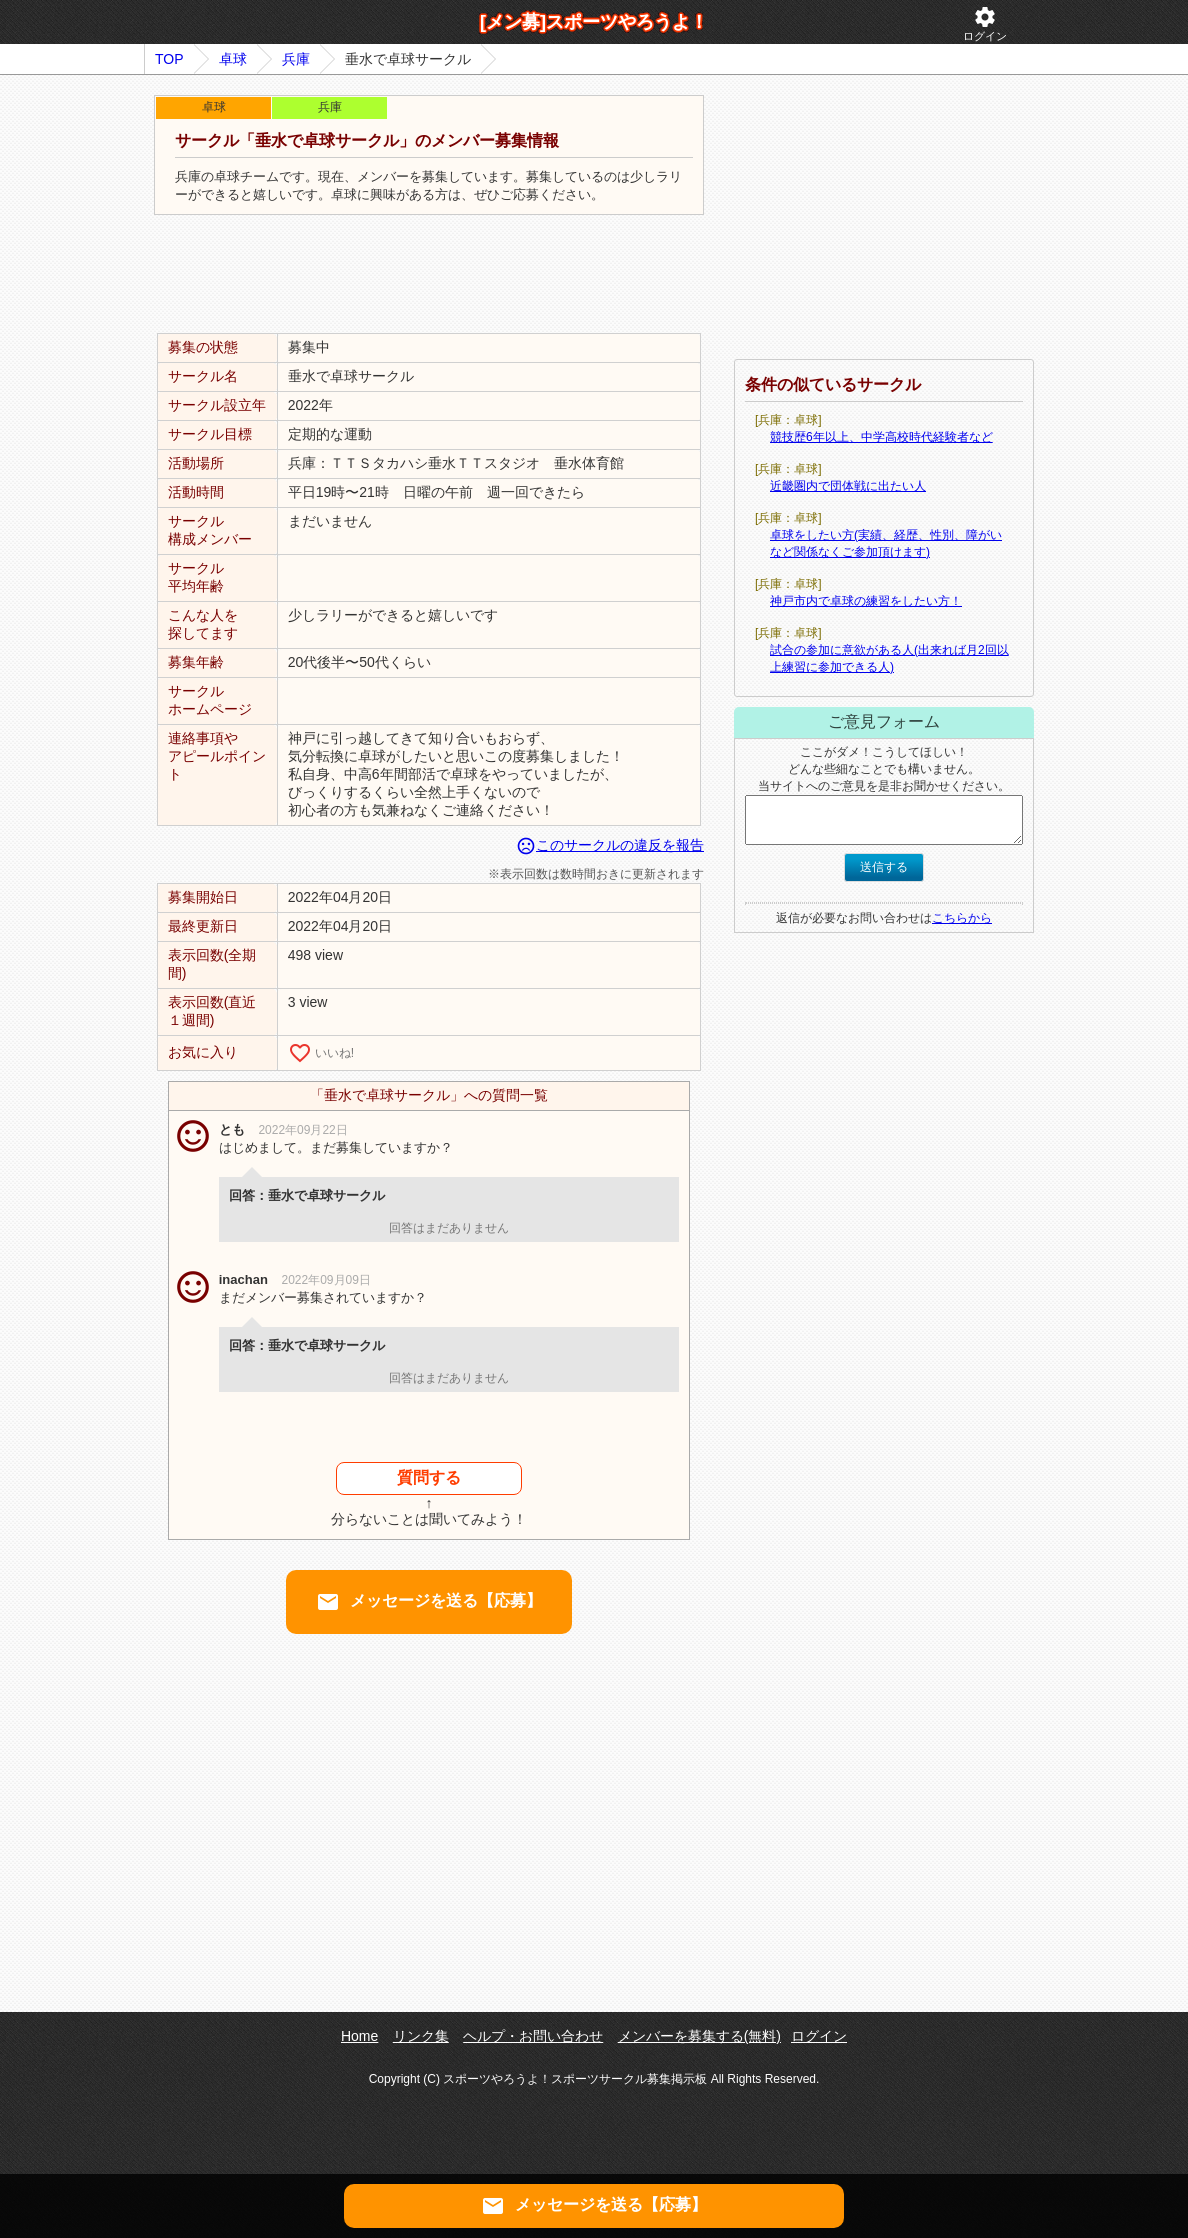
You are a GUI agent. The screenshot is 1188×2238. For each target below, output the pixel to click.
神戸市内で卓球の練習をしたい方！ (866, 601)
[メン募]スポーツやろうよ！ (594, 22)
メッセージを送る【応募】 (429, 1602)
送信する (884, 867)
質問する (429, 1477)
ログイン (985, 23)
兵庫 (296, 59)
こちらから (962, 918)
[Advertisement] (429, 275)
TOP (169, 59)
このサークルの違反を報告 (610, 845)
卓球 (233, 59)
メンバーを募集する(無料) (699, 2036)
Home (359, 2036)
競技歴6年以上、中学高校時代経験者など (881, 437)
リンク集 (421, 2036)
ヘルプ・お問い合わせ (533, 2036)
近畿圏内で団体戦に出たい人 (848, 486)
